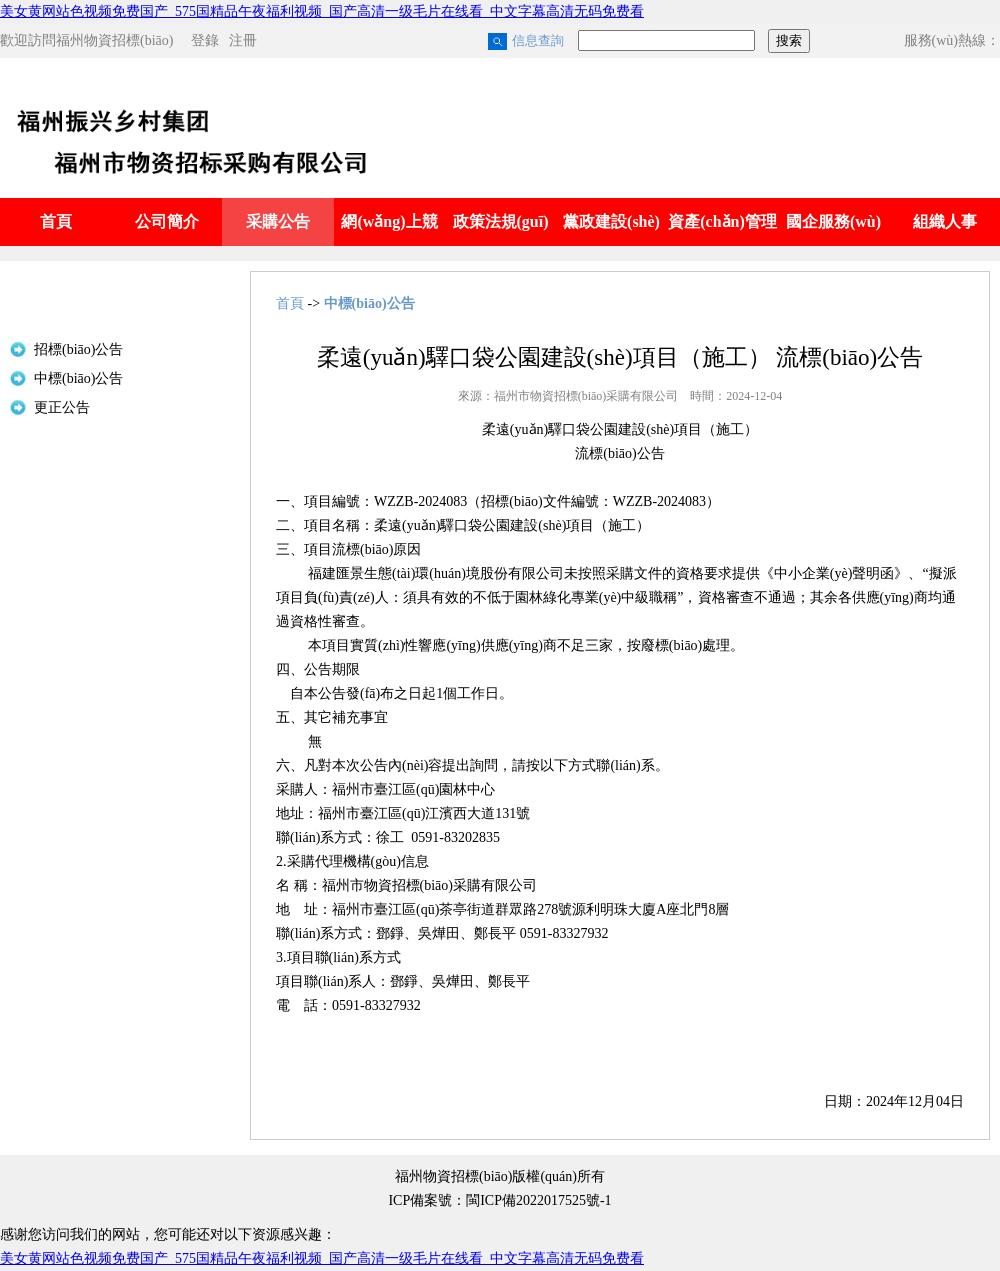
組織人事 (945, 221)
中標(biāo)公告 (78, 378)
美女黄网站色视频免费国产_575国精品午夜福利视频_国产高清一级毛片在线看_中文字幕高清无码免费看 (322, 11)
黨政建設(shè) (611, 221)
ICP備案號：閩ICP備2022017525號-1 (499, 1200)
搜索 (789, 40)
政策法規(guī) (501, 221)
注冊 (243, 40)
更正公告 (62, 407)
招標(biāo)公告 (78, 349)
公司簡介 (167, 221)
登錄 (205, 40)
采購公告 (278, 221)
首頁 (56, 221)
